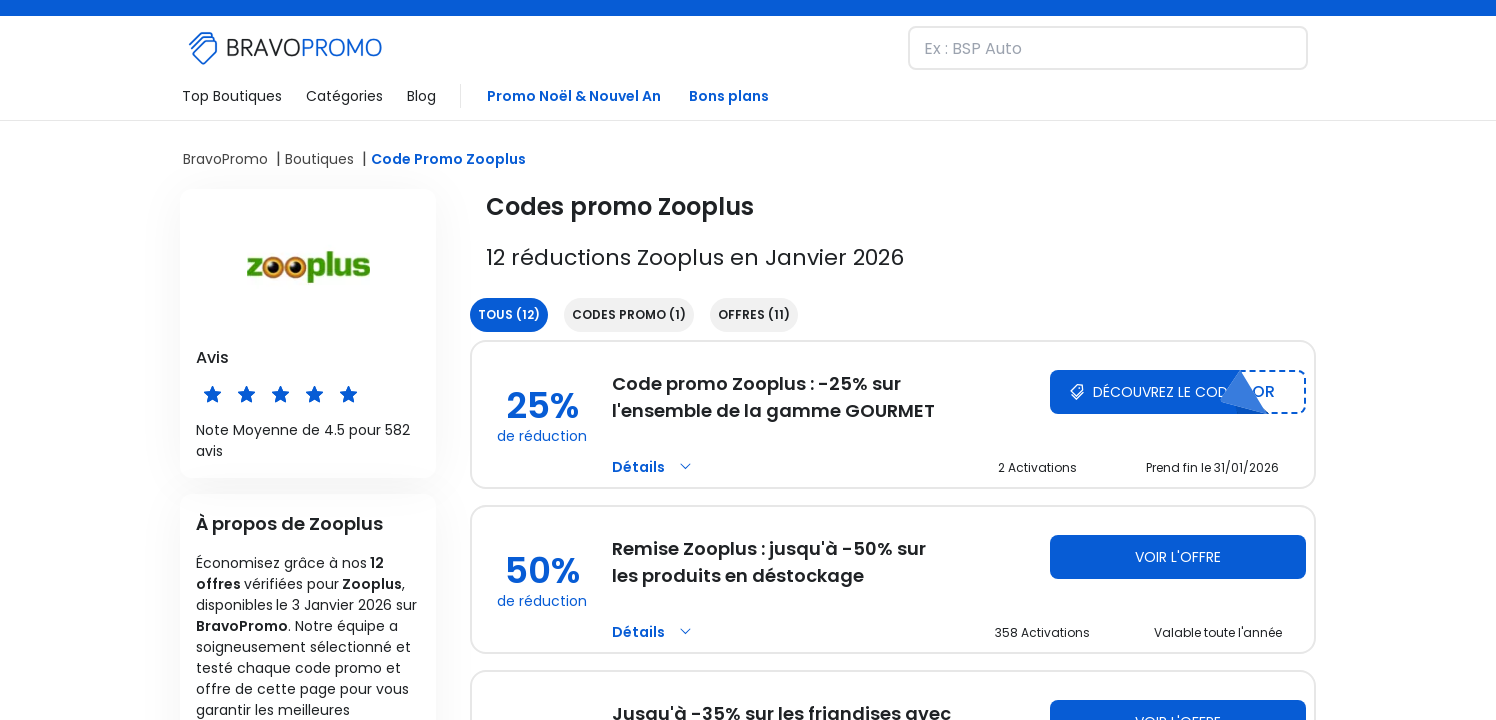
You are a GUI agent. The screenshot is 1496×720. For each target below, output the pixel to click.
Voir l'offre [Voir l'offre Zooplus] (1178, 557)
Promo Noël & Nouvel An (574, 96)
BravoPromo (225, 159)
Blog (421, 96)
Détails (654, 467)
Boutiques (319, 159)
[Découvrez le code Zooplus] (1178, 392)
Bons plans (729, 96)
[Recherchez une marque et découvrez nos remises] (1108, 48)
